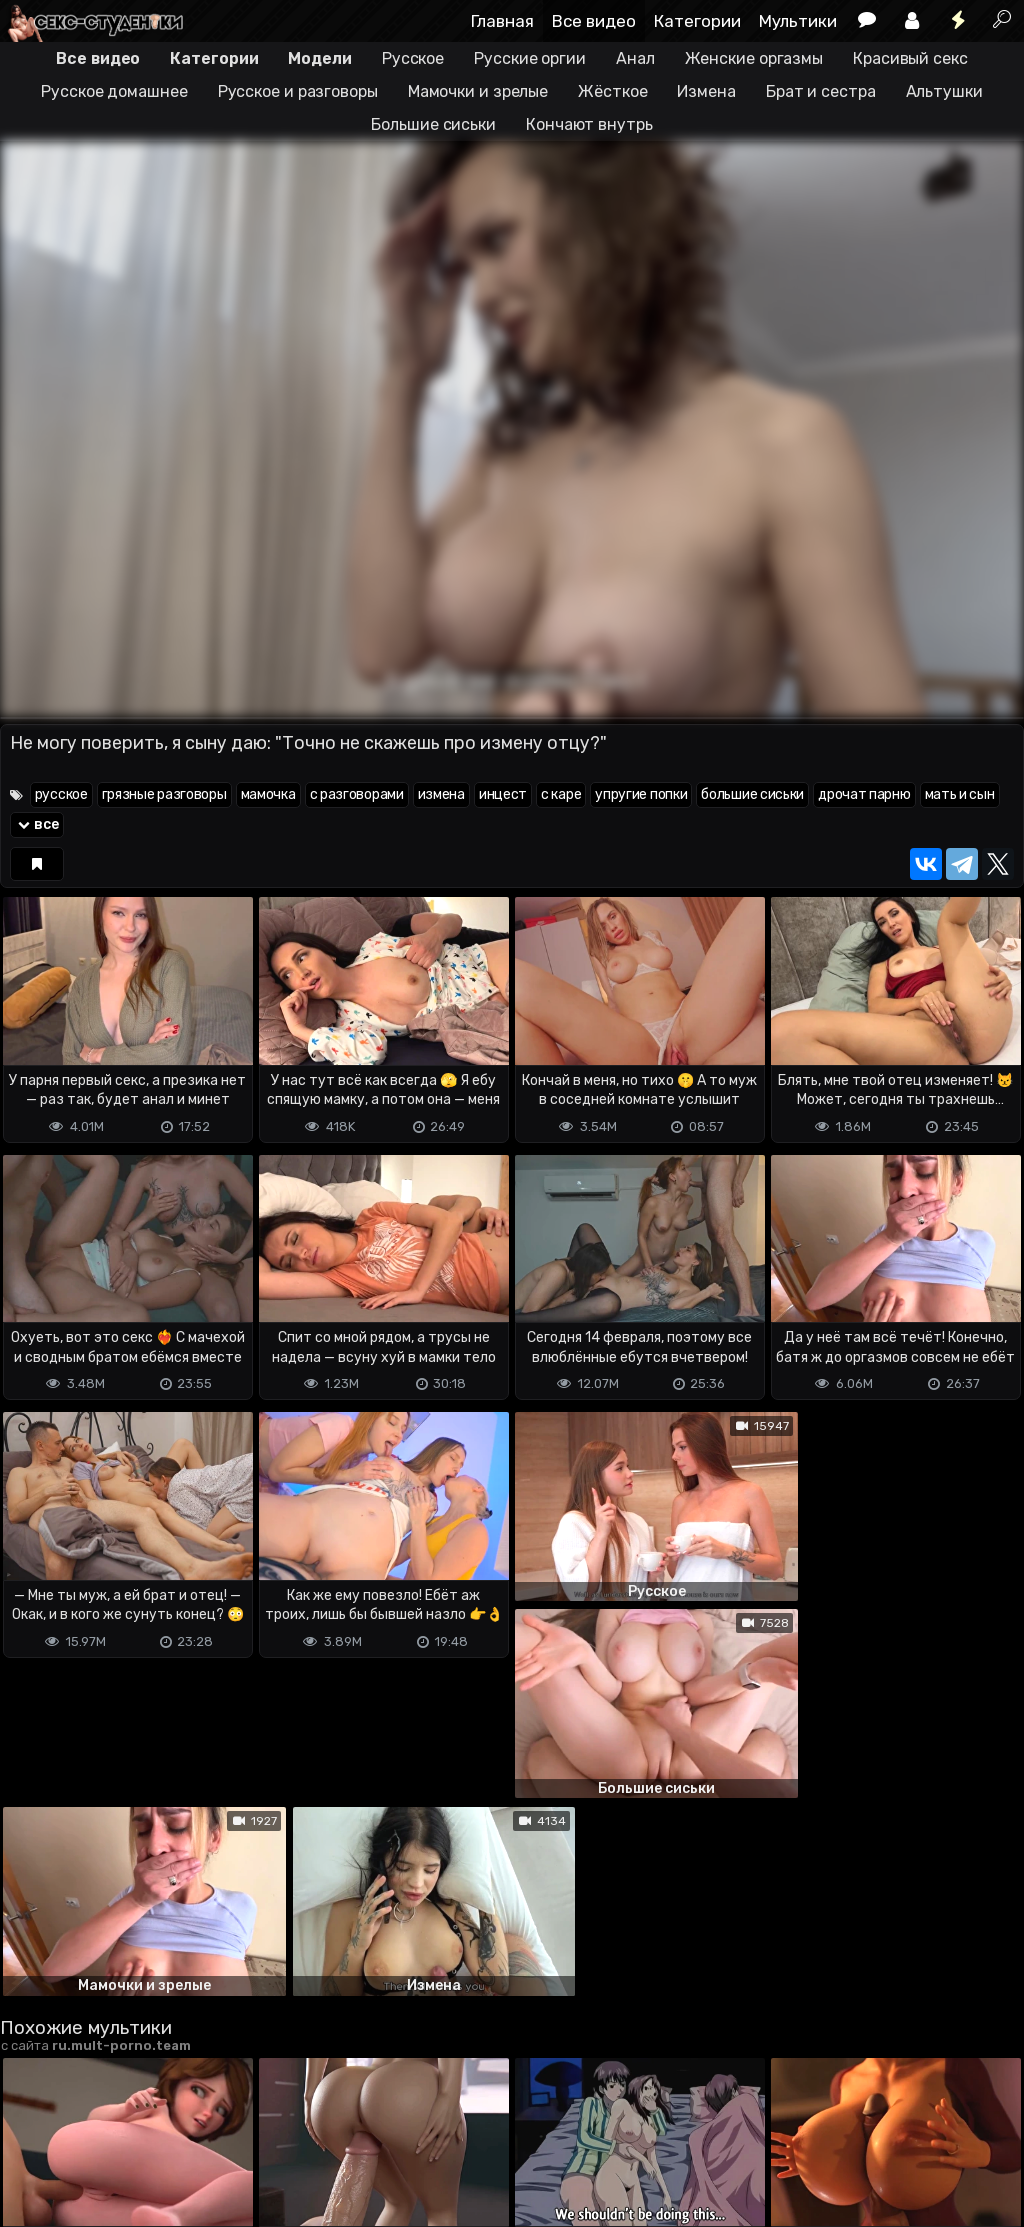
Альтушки (944, 91)
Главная (502, 21)
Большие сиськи (433, 124)
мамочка (268, 794)
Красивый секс (910, 58)
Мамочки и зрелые (478, 91)
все (37, 824)
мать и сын (960, 794)
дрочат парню (864, 794)
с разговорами (357, 794)
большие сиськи (752, 794)
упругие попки (641, 794)
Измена (706, 91)
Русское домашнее (114, 91)
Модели (319, 58)
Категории (697, 21)
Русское (413, 58)
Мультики (798, 21)
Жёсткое (612, 91)
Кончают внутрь (589, 124)
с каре (561, 794)
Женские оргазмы (754, 58)
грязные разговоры (164, 794)
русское (61, 794)
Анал (635, 58)
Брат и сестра (821, 91)
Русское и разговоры (298, 91)
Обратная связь (208, 2132)
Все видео (594, 21)
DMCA (32, 2132)
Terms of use (103, 2132)
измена (441, 794)
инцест (503, 794)
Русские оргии (530, 58)
